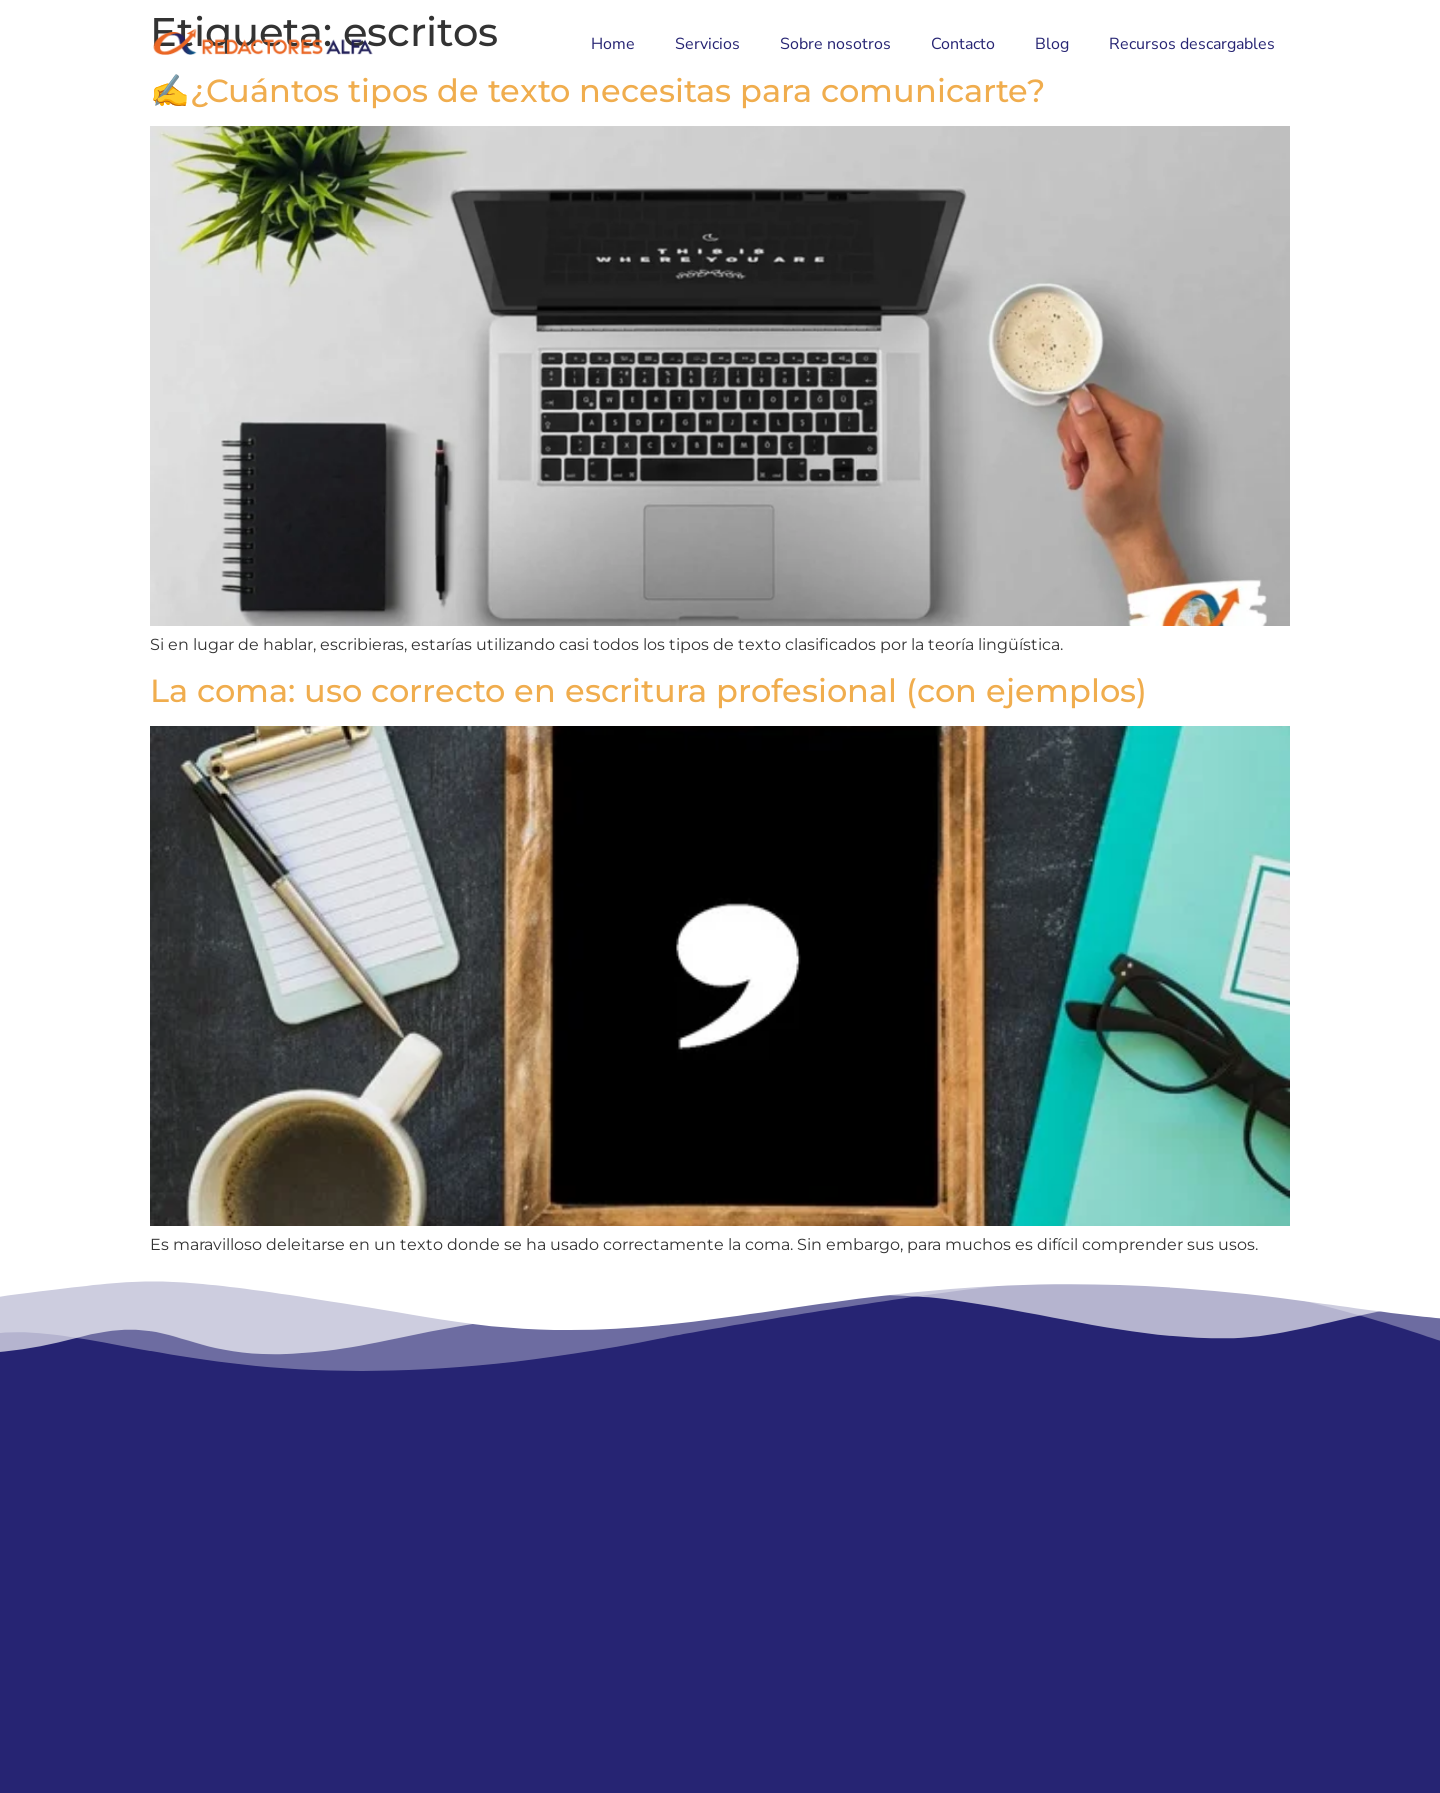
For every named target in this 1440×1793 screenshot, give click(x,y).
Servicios (707, 44)
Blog (1052, 44)
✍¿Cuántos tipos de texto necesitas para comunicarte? (597, 90)
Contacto (963, 44)
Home (613, 44)
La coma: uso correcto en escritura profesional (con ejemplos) (648, 690)
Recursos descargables (1192, 44)
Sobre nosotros (835, 44)
